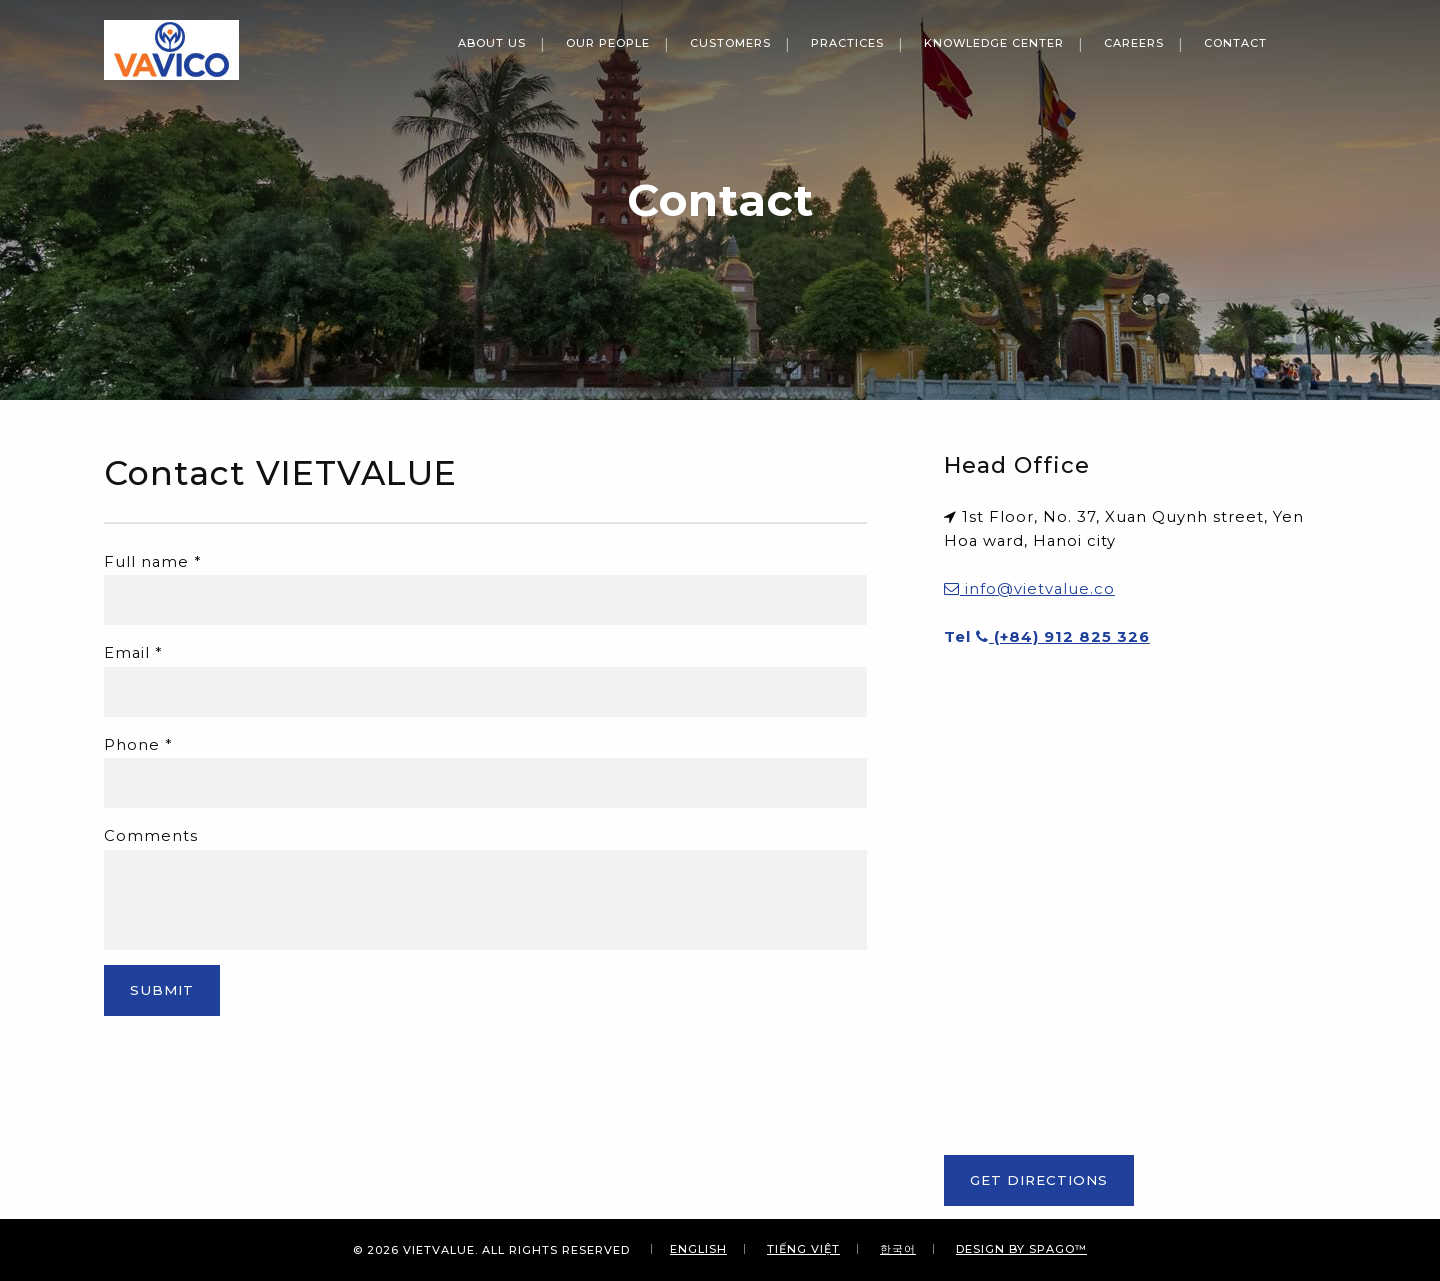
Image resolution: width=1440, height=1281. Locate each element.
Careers (1134, 43)
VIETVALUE (439, 1250)
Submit (162, 990)
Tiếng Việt (803, 1249)
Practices (847, 43)
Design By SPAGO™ (1021, 1249)
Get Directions (1039, 1180)
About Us (492, 43)
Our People (608, 43)
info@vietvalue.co (1029, 589)
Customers (730, 43)
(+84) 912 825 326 (1063, 637)
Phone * (138, 745)
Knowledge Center (994, 43)
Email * (133, 653)
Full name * (152, 562)
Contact (1235, 43)
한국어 (898, 1249)
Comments (151, 836)
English (698, 1249)
